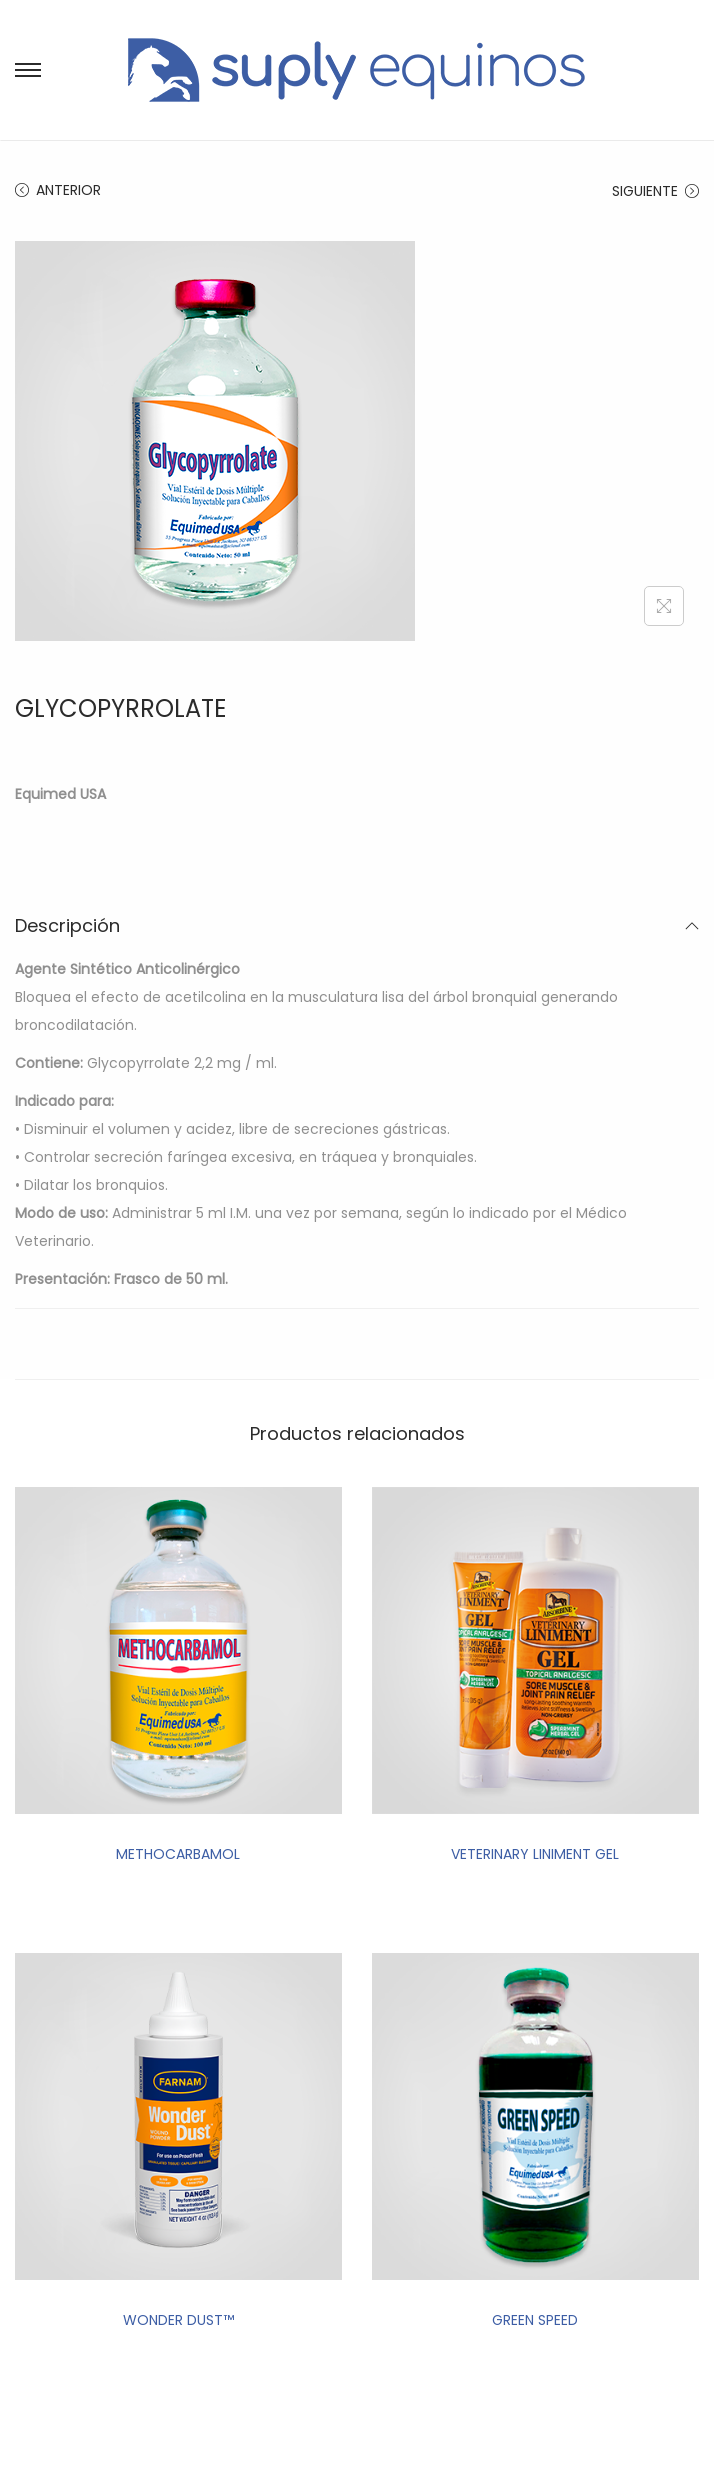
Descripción (357, 925)
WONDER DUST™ (178, 2320)
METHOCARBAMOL (178, 1854)
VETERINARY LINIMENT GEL (535, 1854)
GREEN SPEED (535, 2320)
